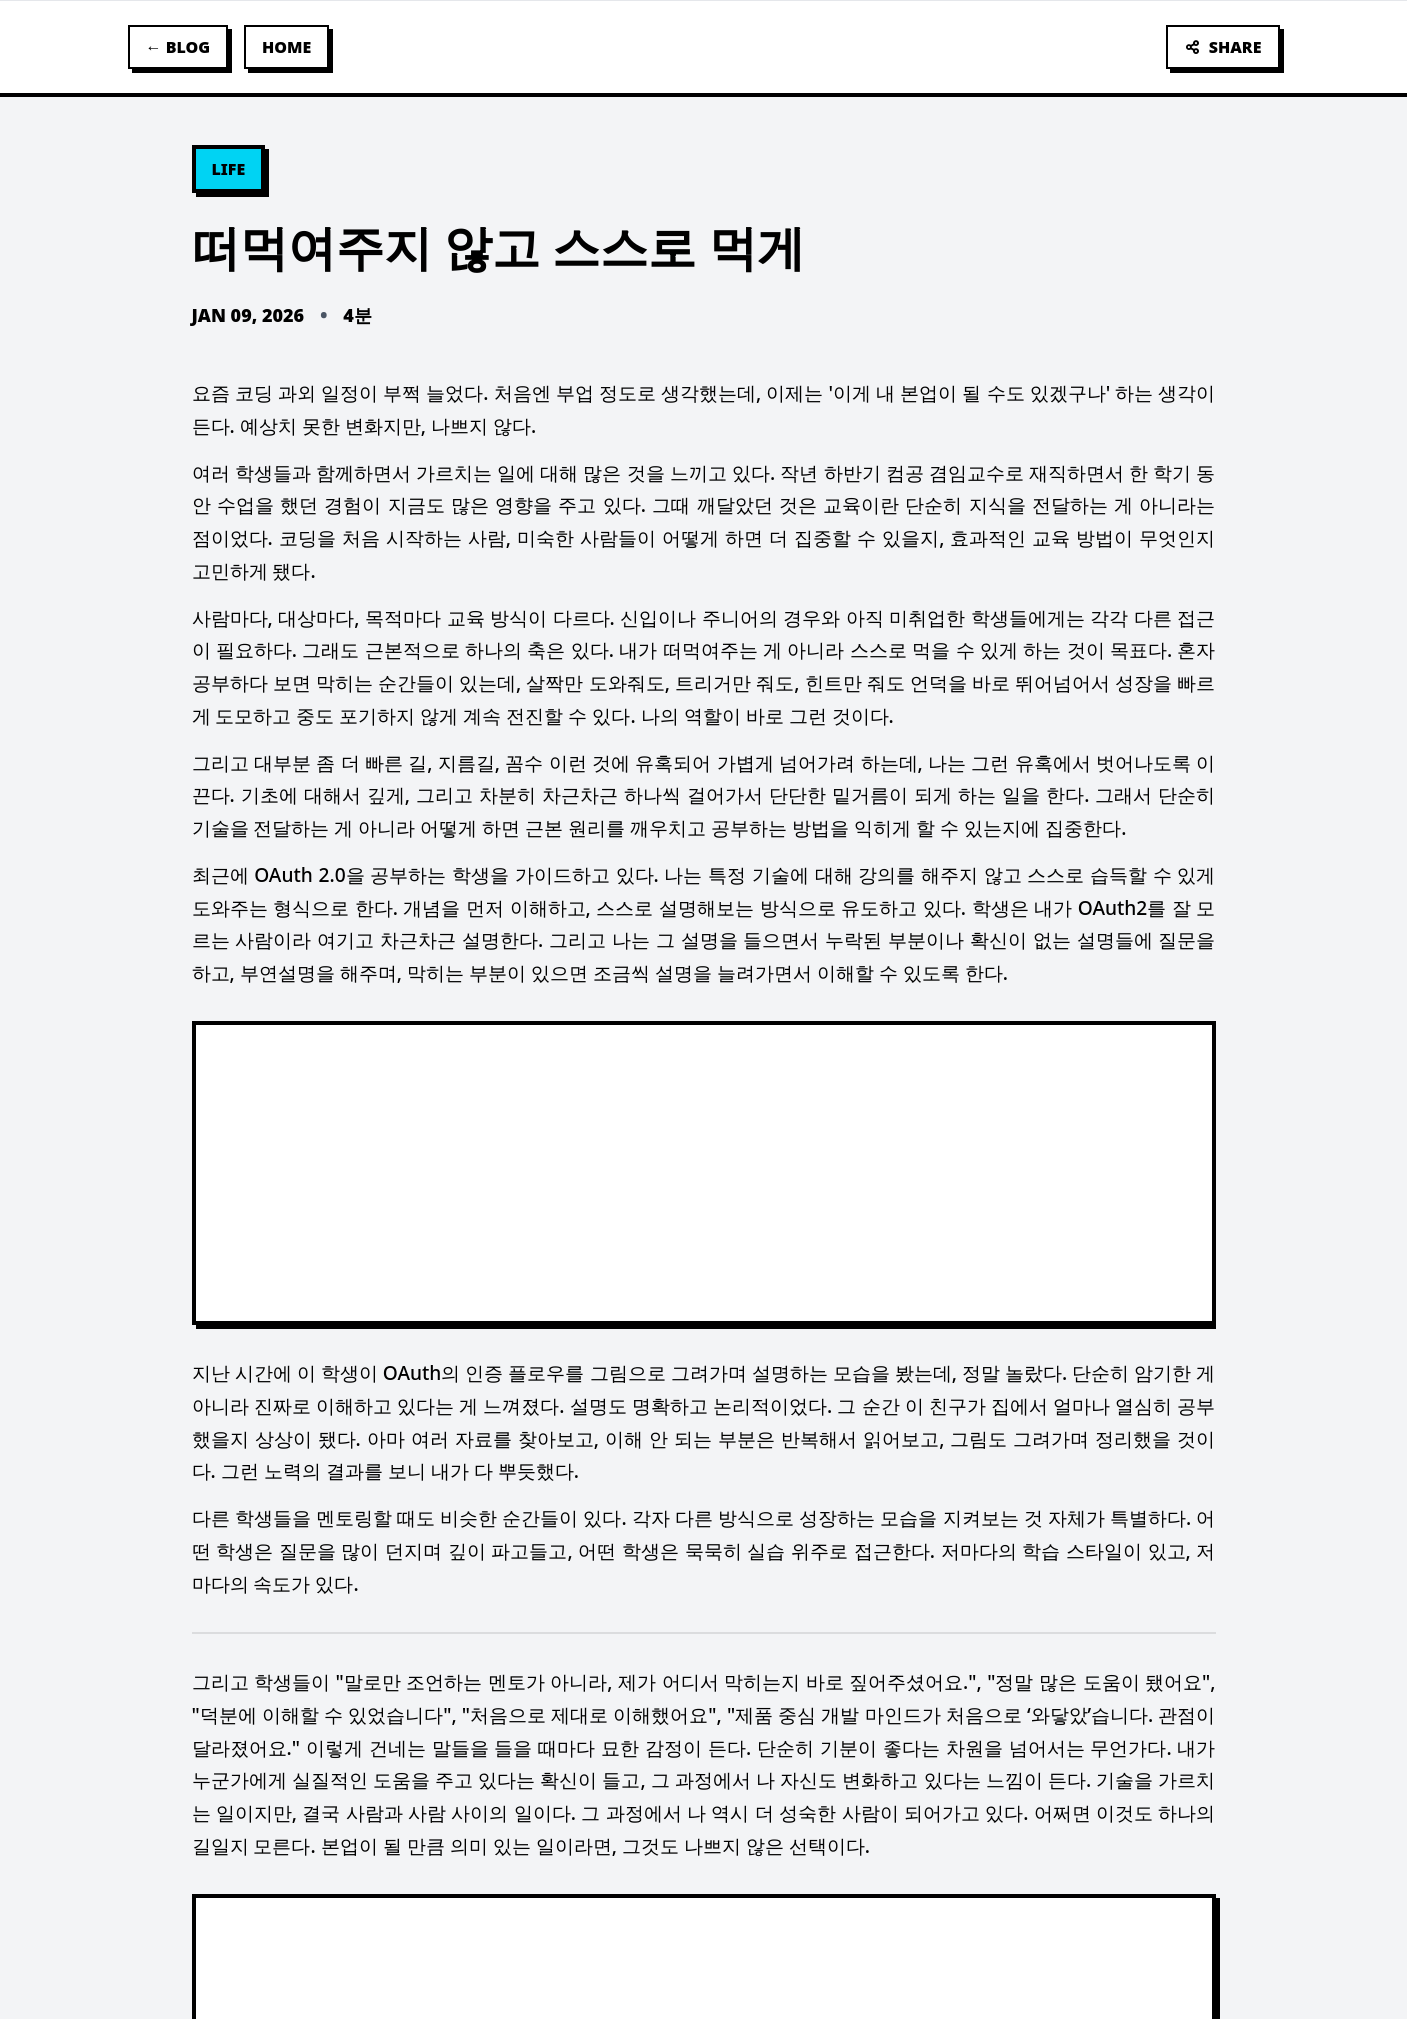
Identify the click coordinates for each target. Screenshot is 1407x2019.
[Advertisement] (704, 1173)
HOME (286, 47)
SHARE (1223, 47)
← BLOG (178, 47)
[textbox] (704, 1119)
